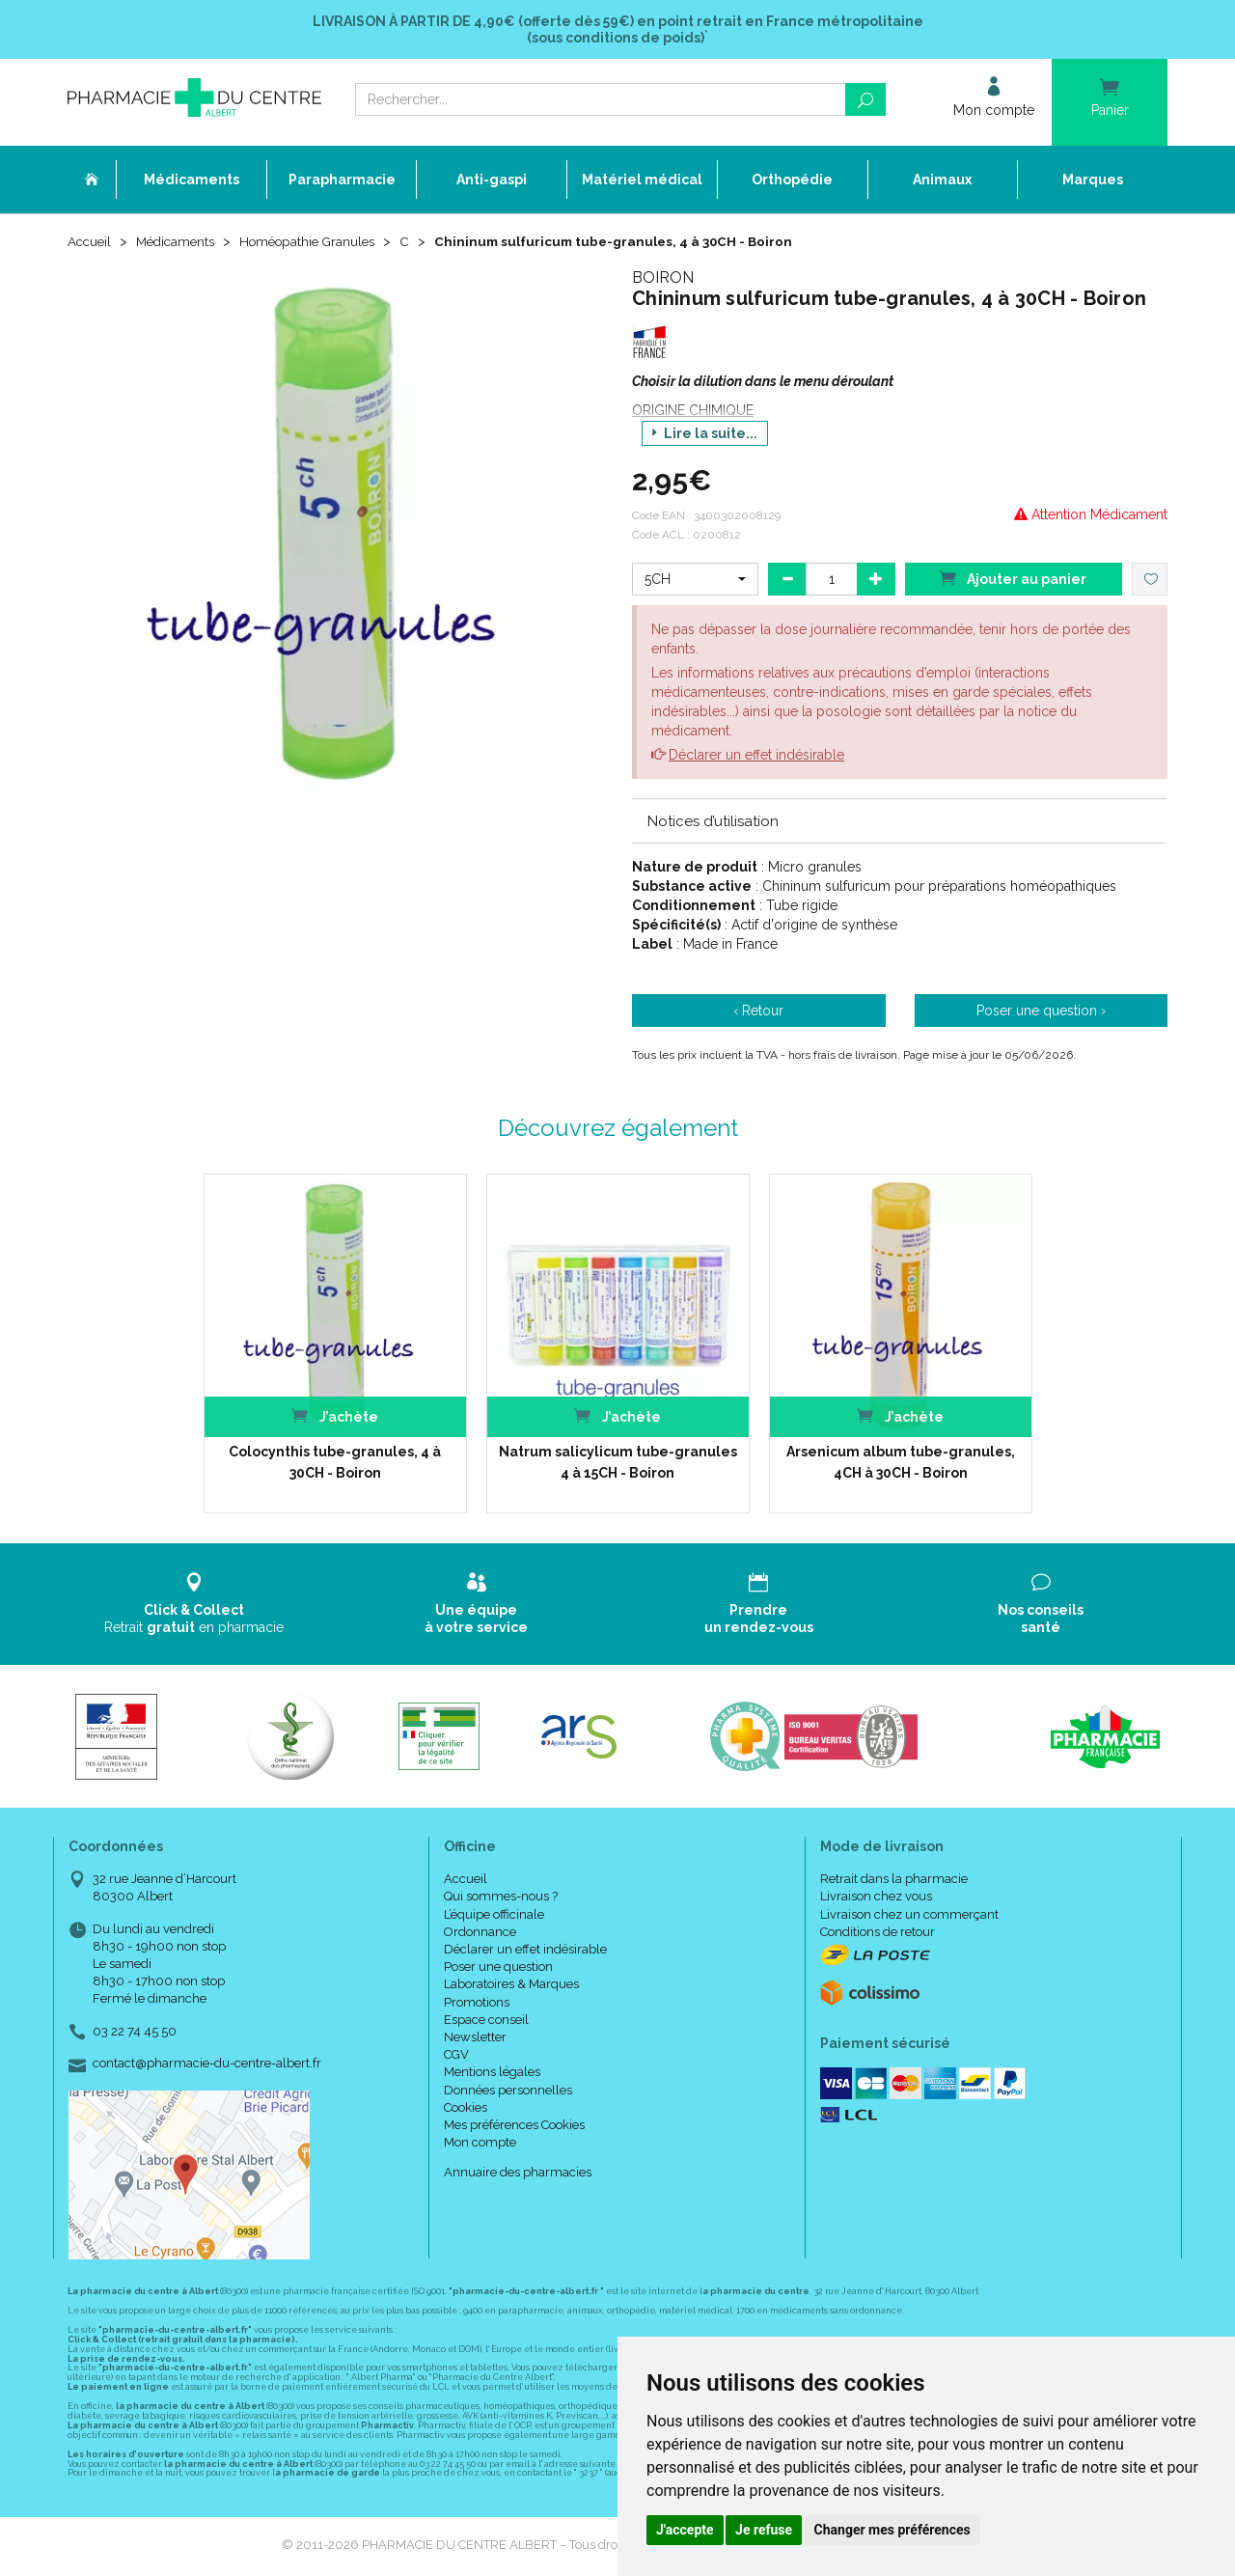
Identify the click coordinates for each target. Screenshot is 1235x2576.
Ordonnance (480, 1933)
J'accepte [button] (685, 2529)
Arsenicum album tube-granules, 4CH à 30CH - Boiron (900, 1464)
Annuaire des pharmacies (517, 2174)
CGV (456, 2056)
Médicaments (181, 243)
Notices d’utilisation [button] (713, 823)
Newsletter (475, 2039)
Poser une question (498, 1968)
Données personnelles (508, 2092)
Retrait (194, 1605)
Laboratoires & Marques (511, 1986)
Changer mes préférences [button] (892, 2529)
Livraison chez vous (876, 1898)
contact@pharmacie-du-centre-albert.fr (207, 2065)
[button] (695, 581)
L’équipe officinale (494, 1916)
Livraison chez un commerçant (909, 1916)
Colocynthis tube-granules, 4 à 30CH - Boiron (335, 1464)
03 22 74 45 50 (135, 2033)
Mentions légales (492, 2073)
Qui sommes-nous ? (501, 1898)
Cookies (465, 2109)
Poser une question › (1041, 1012)
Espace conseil (486, 2021)
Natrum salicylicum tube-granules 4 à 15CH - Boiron (618, 1464)
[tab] (899, 822)
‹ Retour (758, 1012)
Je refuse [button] (763, 2529)
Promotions (476, 2004)
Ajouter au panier (1013, 579)
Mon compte (480, 2144)
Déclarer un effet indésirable (756, 756)
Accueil (91, 243)
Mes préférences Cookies (514, 2126)
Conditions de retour (877, 1933)
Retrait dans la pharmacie (894, 1880)
